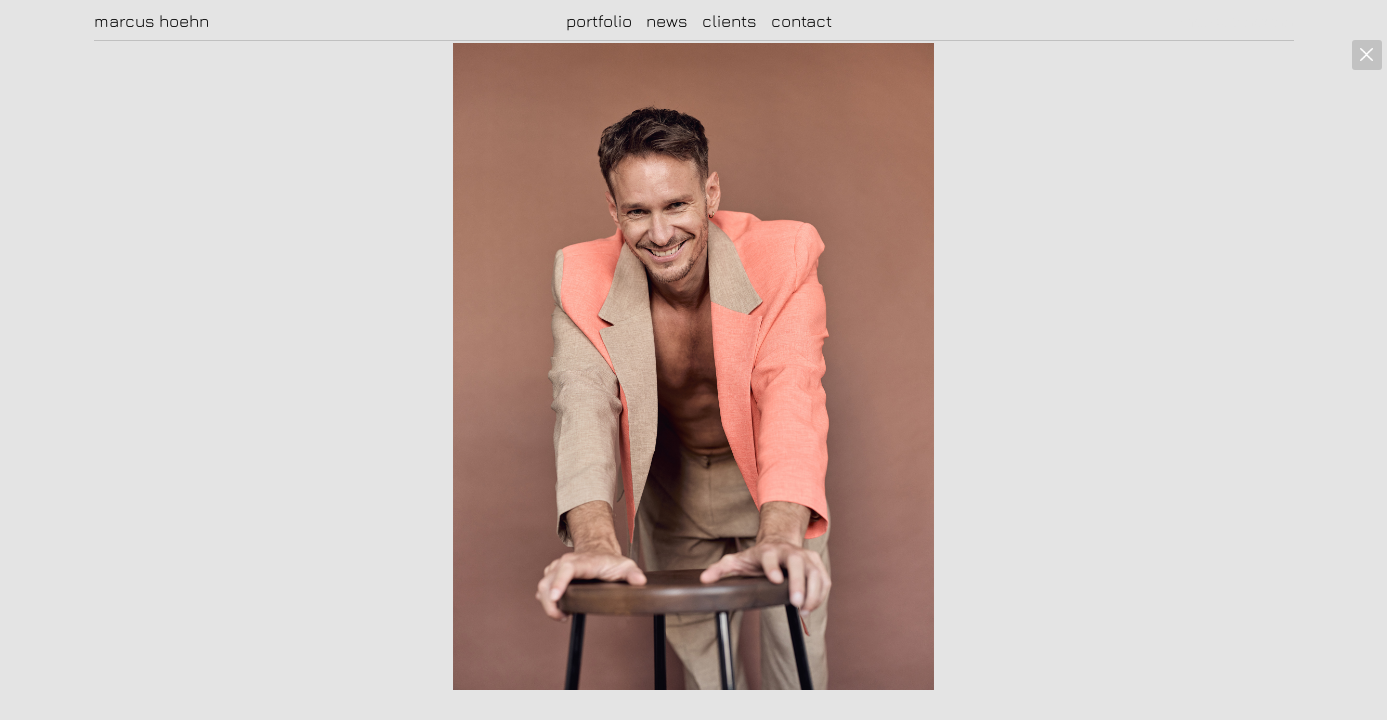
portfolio (599, 21)
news (667, 21)
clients (729, 21)
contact (801, 21)
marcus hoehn (151, 21)
